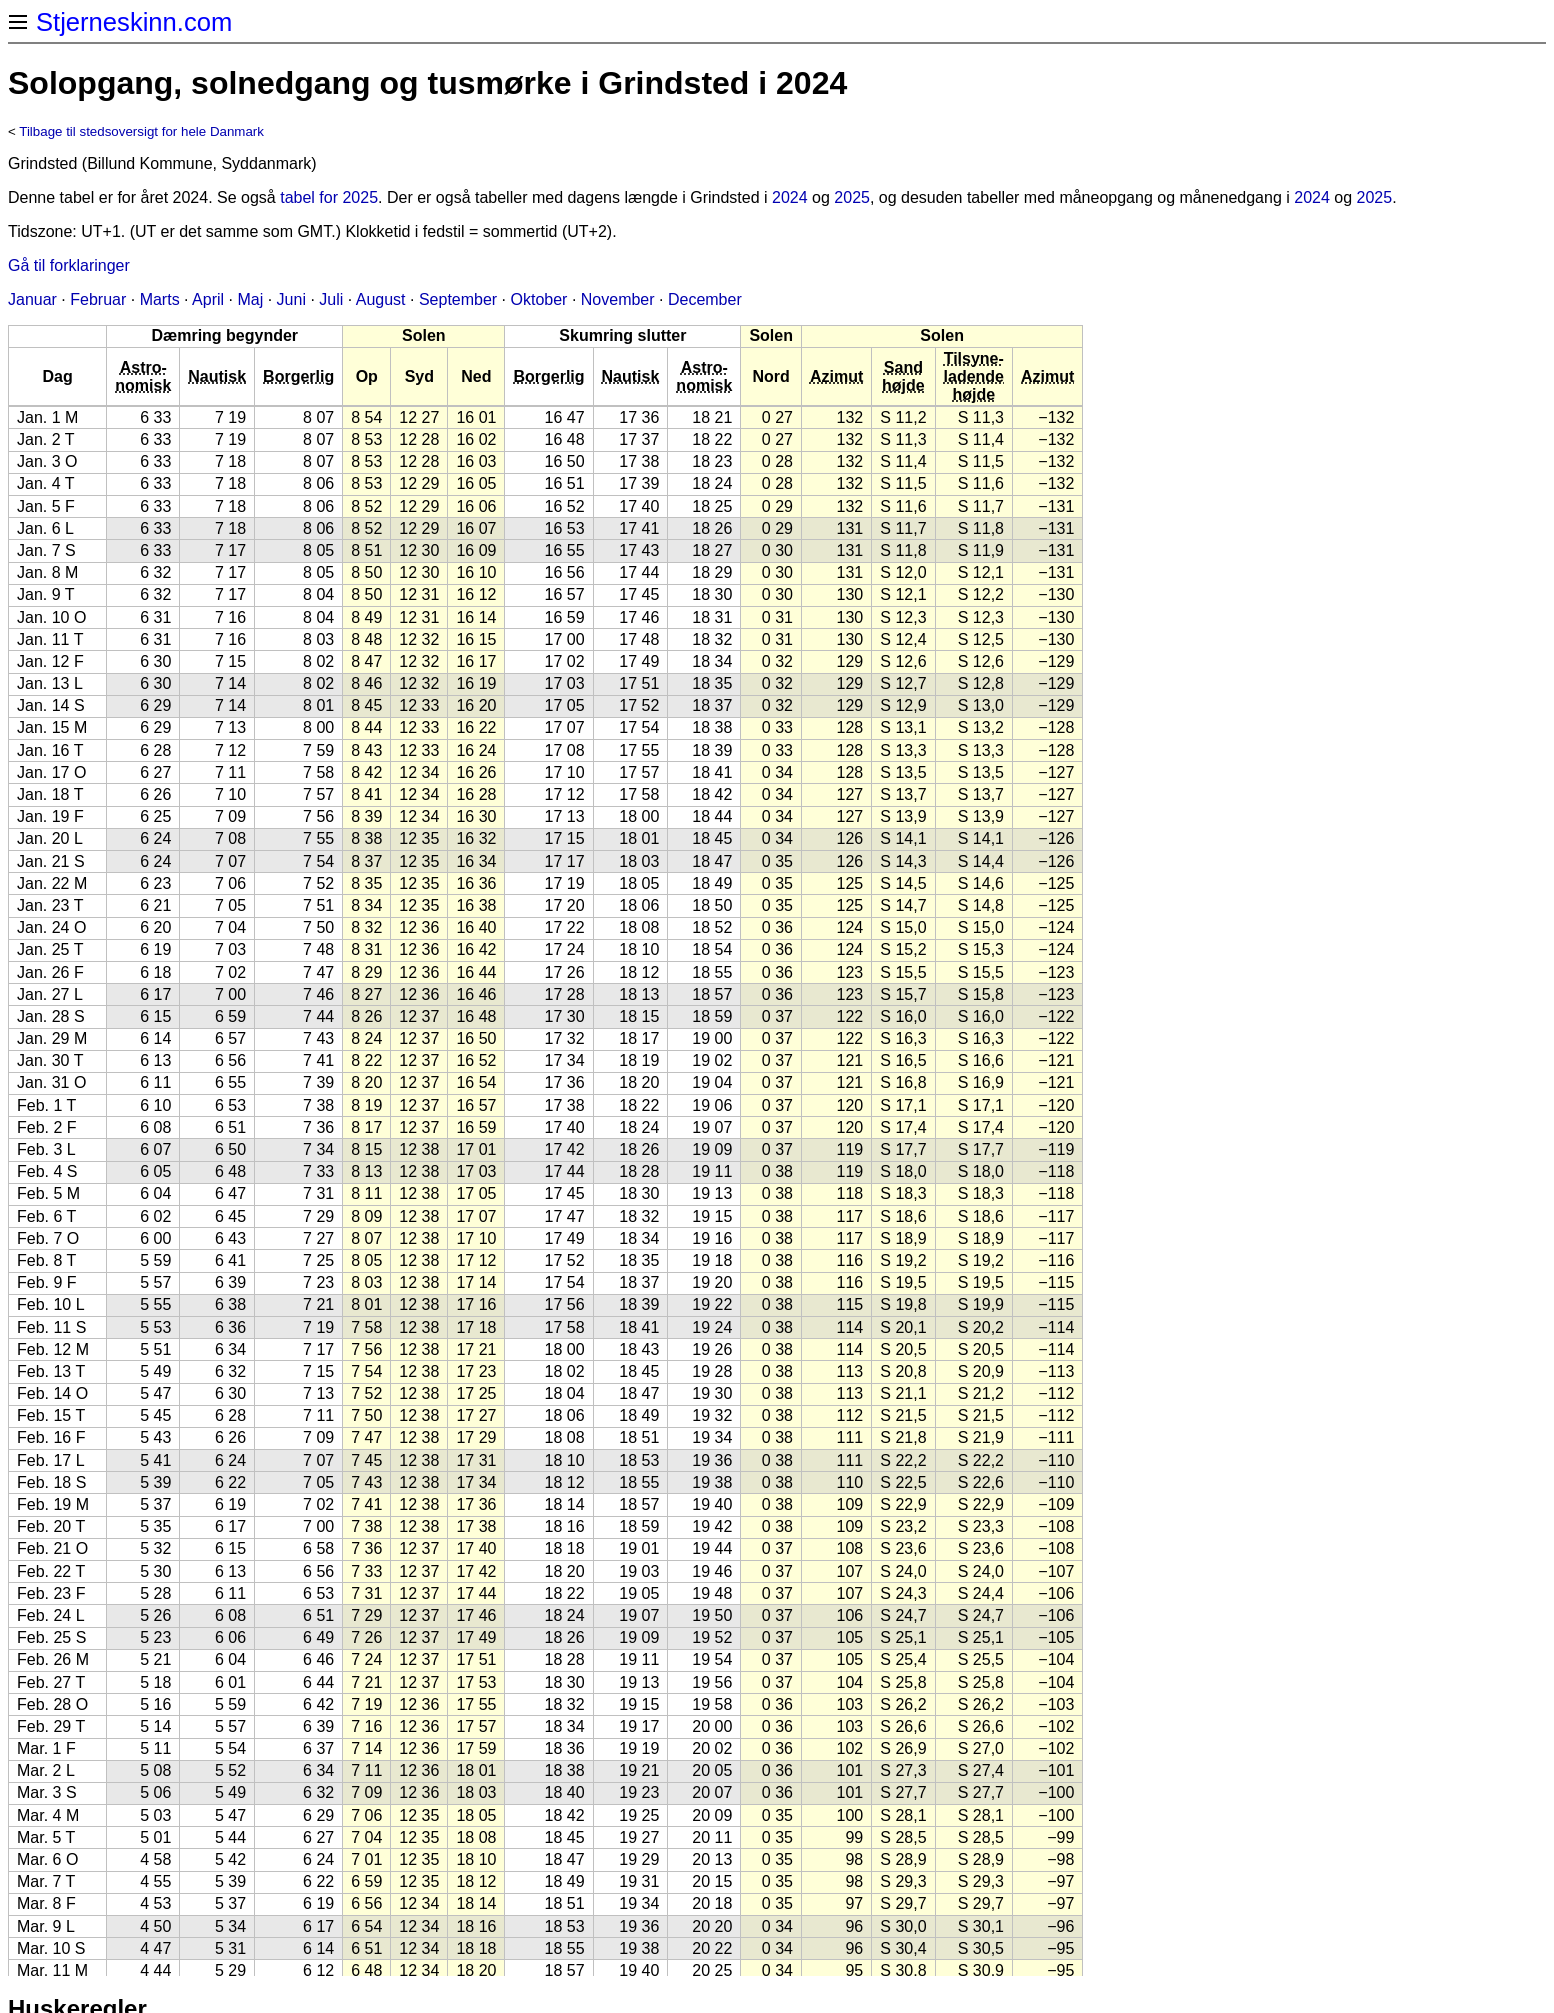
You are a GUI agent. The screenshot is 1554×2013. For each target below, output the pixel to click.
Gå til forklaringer (69, 265)
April (208, 299)
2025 (852, 197)
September (458, 299)
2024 (790, 197)
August (381, 299)
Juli (331, 299)
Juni (291, 299)
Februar (98, 299)
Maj (250, 299)
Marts (160, 299)
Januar (32, 299)
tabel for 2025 (329, 197)
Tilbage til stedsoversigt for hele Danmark (141, 131)
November (618, 299)
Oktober (539, 299)
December (705, 299)
